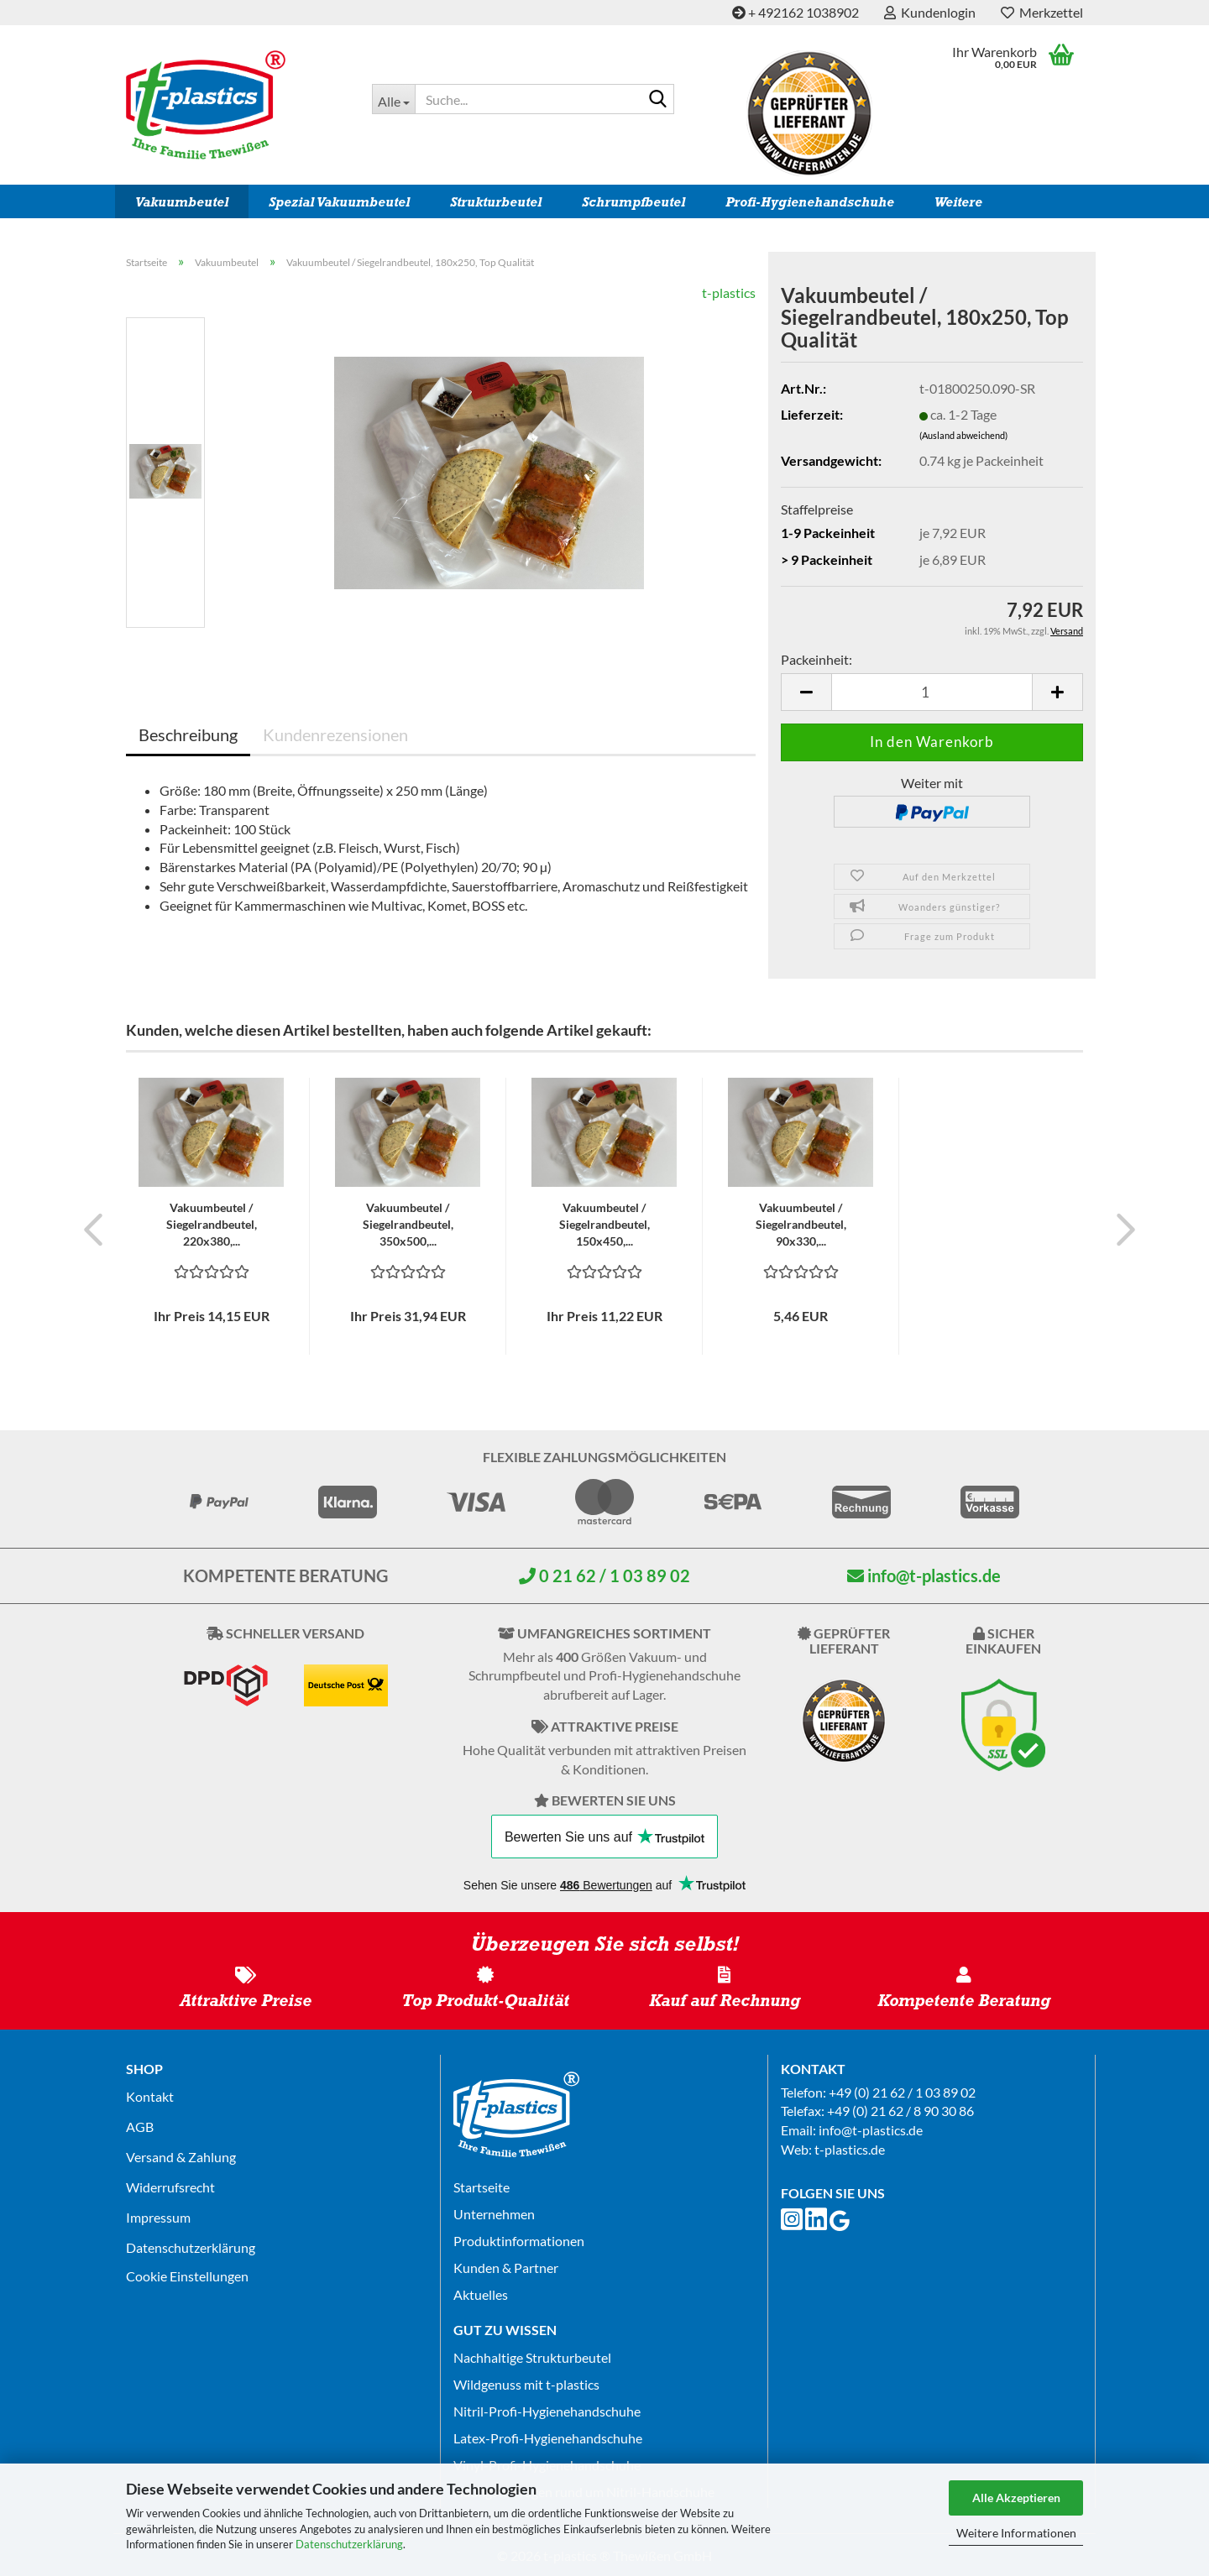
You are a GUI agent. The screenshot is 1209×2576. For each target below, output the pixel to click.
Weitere (958, 202)
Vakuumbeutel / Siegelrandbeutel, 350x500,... (408, 1224)
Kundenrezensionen (335, 734)
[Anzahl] (932, 692)
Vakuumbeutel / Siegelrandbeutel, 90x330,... (801, 1224)
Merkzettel (1042, 12)
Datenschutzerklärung (349, 2544)
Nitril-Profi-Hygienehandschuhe (547, 2411)
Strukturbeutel (496, 202)
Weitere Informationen (1016, 2533)
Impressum (158, 2217)
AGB (140, 2126)
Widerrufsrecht (170, 2187)
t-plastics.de (849, 2149)
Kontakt (150, 2096)
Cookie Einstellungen (187, 2276)
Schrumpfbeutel (633, 202)
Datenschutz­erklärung (190, 2247)
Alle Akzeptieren (1016, 2497)
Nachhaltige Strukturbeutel (532, 2357)
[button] (806, 692)
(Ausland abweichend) (963, 435)
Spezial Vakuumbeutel (339, 202)
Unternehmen (494, 2214)
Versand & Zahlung (181, 2157)
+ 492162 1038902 (795, 12)
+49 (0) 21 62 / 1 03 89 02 (902, 2092)
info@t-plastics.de (924, 1575)
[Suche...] (393, 99)
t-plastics (729, 292)
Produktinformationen (518, 2241)
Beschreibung (188, 734)
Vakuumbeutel (181, 202)
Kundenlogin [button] (930, 12)
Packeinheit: (816, 659)
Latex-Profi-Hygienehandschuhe (547, 2438)
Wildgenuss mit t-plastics (526, 2384)
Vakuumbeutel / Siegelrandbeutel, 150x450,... (604, 1224)
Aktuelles (480, 2294)
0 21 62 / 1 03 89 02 (604, 1575)
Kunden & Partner (505, 2268)
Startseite (481, 2187)
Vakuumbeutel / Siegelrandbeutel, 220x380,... (211, 1224)
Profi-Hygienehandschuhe (809, 202)
